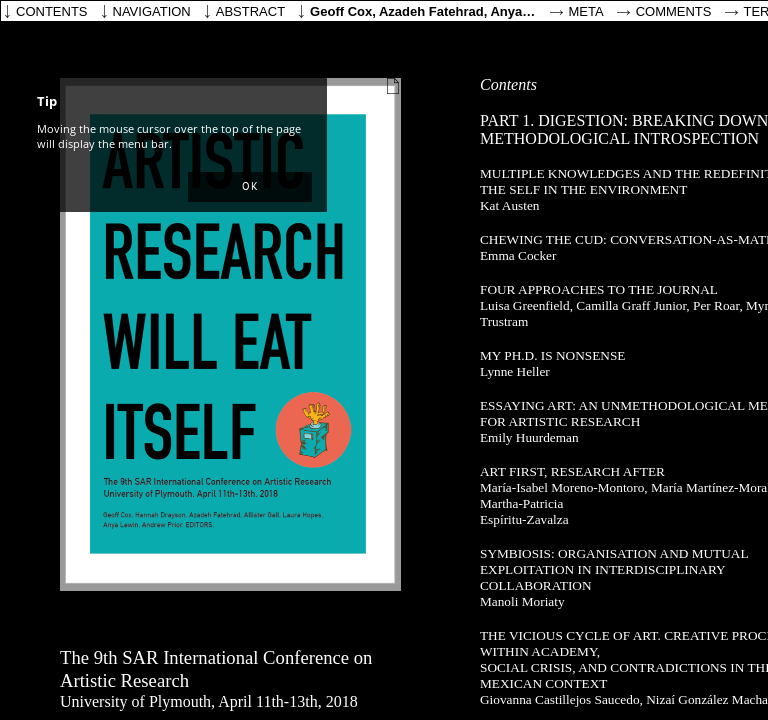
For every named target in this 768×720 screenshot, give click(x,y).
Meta (586, 11)
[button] (250, 187)
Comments (674, 11)
